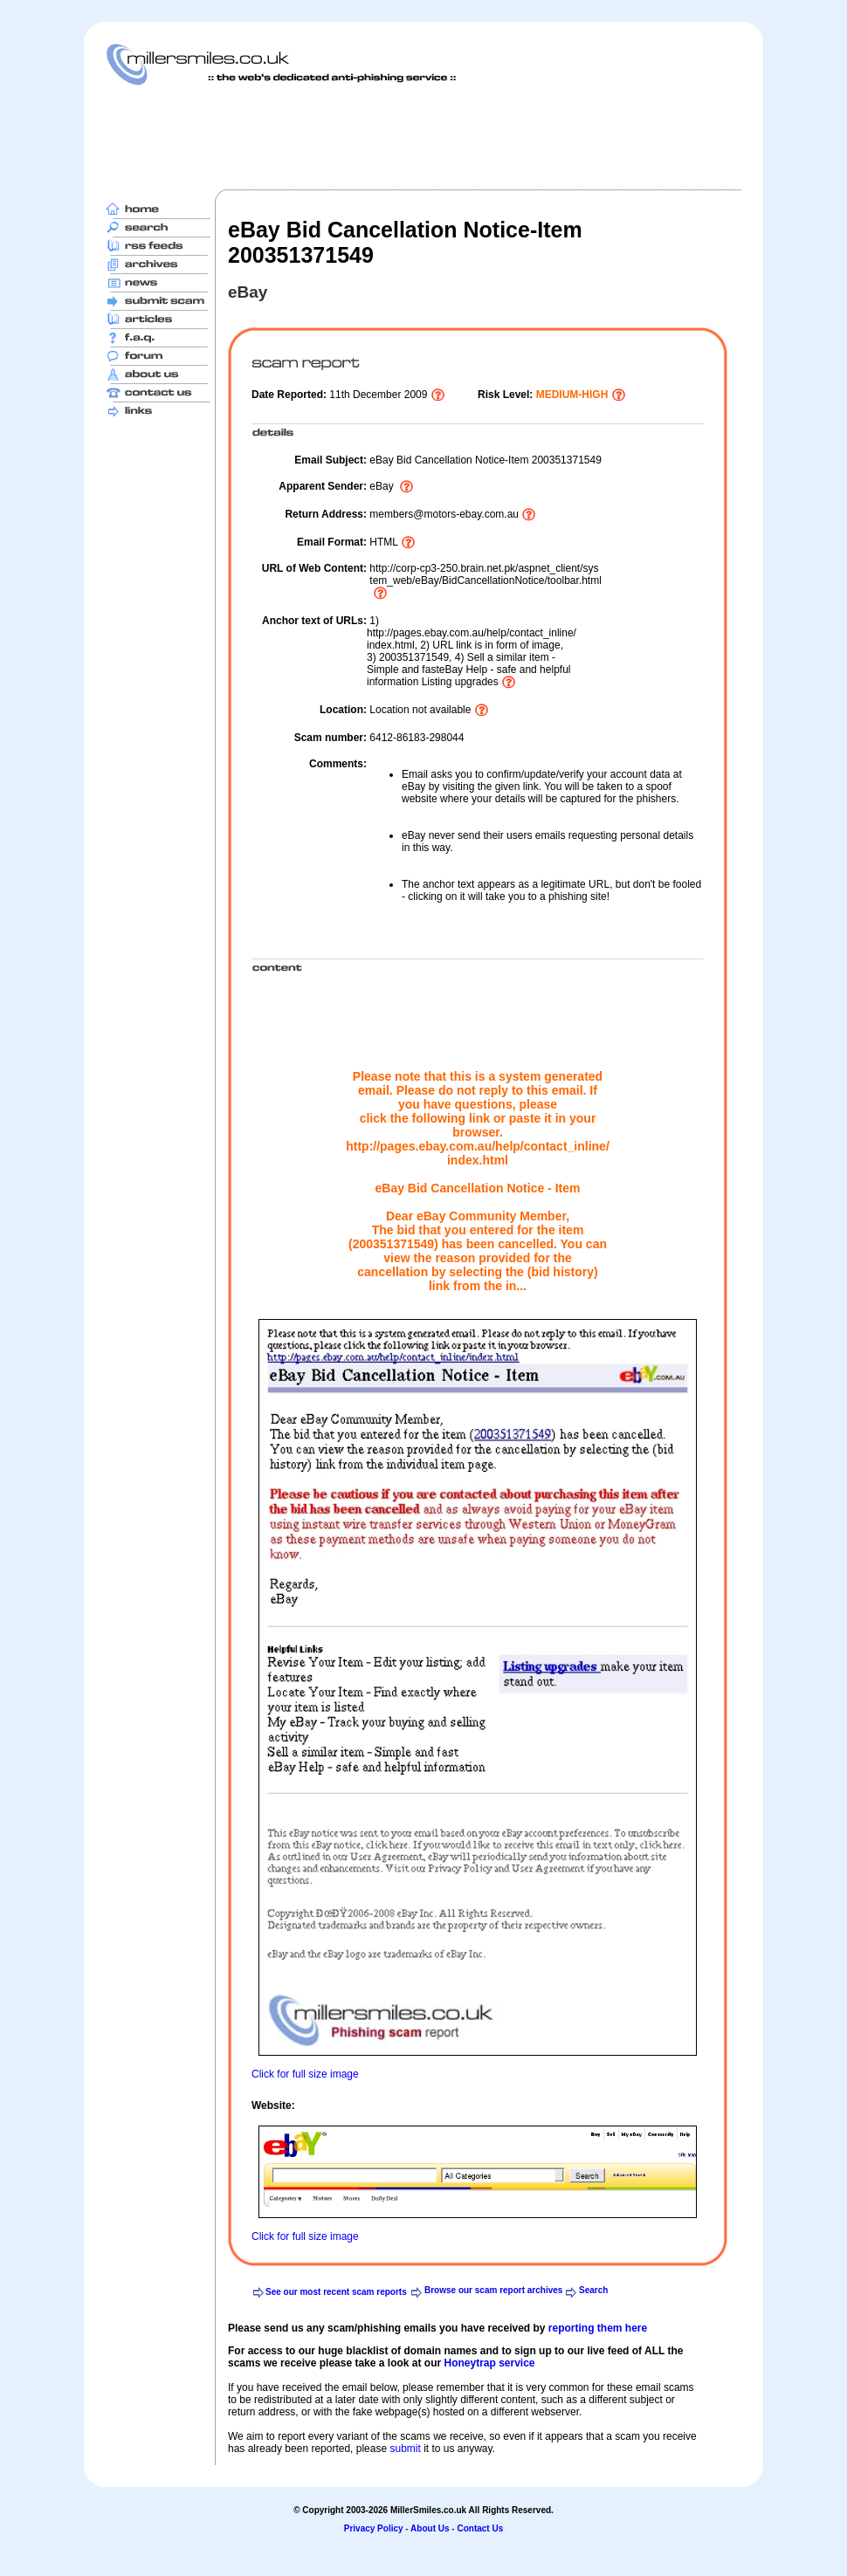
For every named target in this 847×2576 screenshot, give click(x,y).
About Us (429, 2528)
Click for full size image (305, 2074)
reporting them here (597, 2328)
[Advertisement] (423, 137)
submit (404, 2448)
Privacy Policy (373, 2528)
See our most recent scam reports (336, 2292)
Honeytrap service (489, 2363)
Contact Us (480, 2528)
